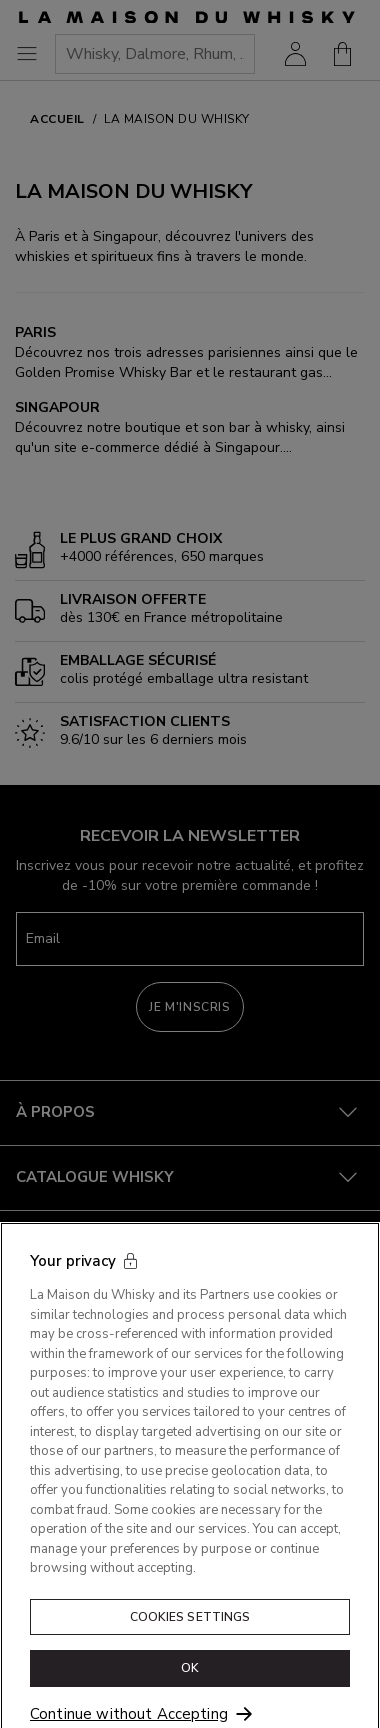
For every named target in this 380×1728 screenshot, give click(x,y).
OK (190, 1684)
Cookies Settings (190, 1632)
